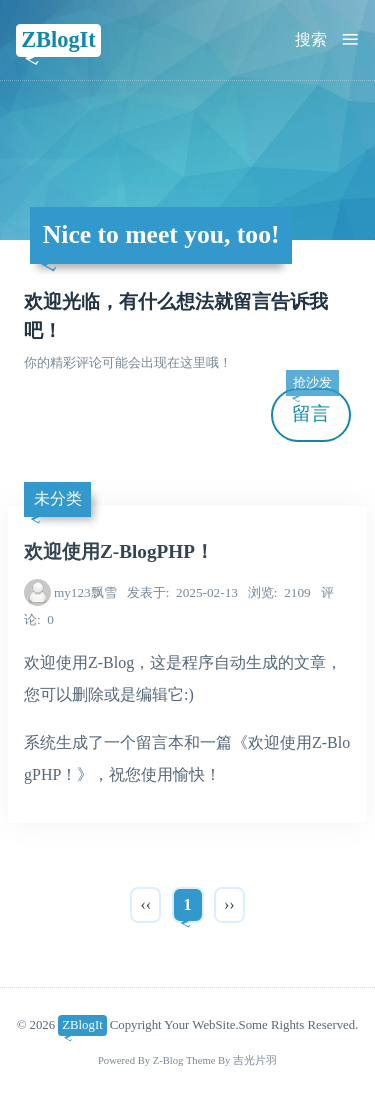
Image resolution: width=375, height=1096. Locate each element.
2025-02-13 (182, 592)
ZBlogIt (58, 39)
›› (229, 904)
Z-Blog (168, 1060)
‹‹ (145, 904)
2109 (279, 592)
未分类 (58, 498)
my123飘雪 (85, 592)
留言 (312, 406)
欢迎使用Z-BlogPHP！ (119, 551)
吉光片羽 (255, 1060)
